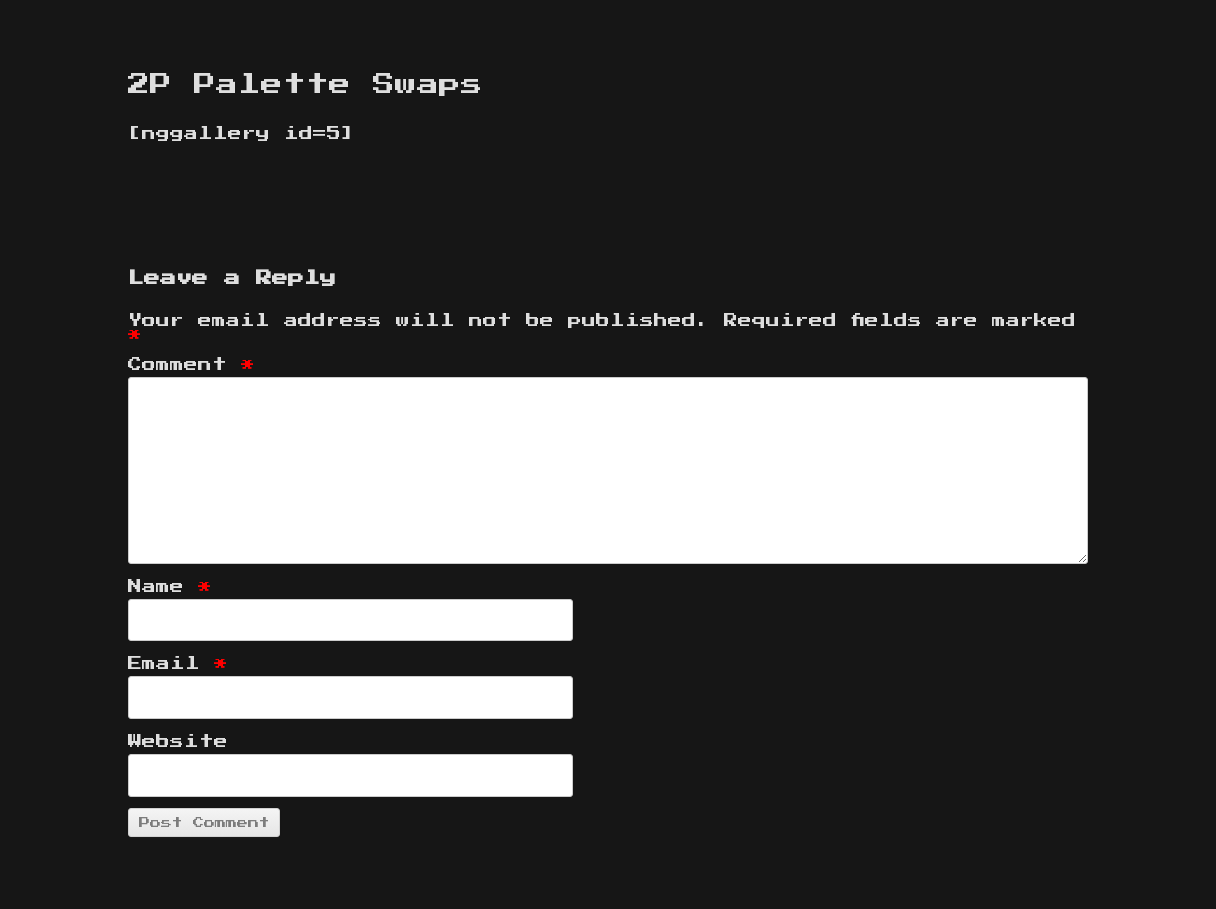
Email (178, 664)
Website (178, 742)
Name (170, 587)
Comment (191, 365)
